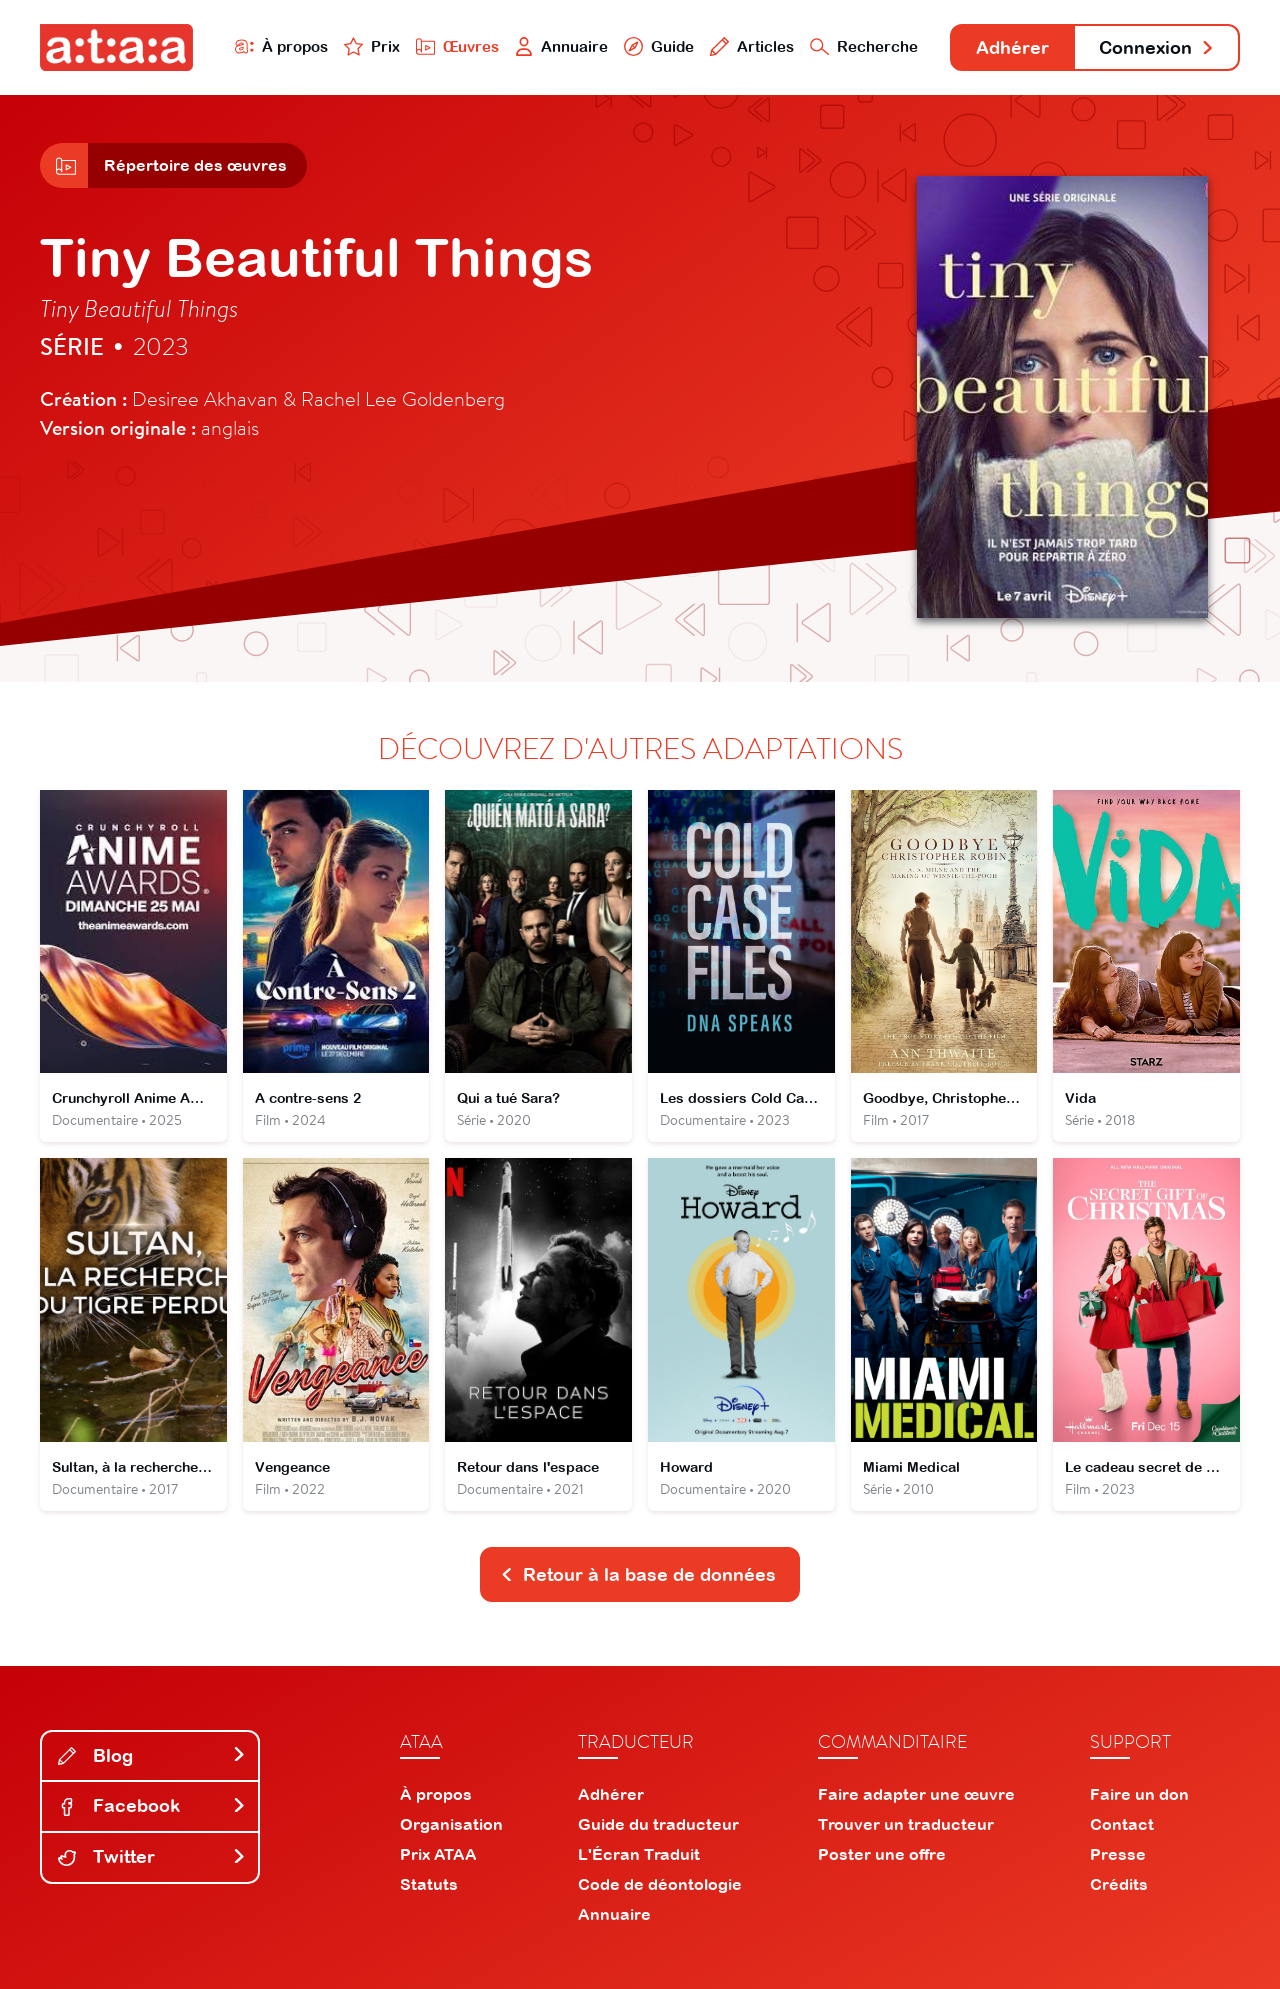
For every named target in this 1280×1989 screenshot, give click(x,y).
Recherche (864, 46)
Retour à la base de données (638, 1574)
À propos (281, 46)
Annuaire (562, 46)
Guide (659, 46)
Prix (372, 46)
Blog (152, 1755)
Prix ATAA (438, 1854)
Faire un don (1139, 1794)
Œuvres (457, 46)
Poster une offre (882, 1854)
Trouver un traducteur (906, 1824)
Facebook (152, 1805)
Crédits (1119, 1884)
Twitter (152, 1856)
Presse (1118, 1854)
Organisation (451, 1824)
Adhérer (1012, 47)
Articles (752, 46)
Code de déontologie (660, 1884)
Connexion (1157, 47)
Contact (1122, 1824)
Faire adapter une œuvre (916, 1794)
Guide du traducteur (658, 1824)
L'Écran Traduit (639, 1854)
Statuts (429, 1884)
